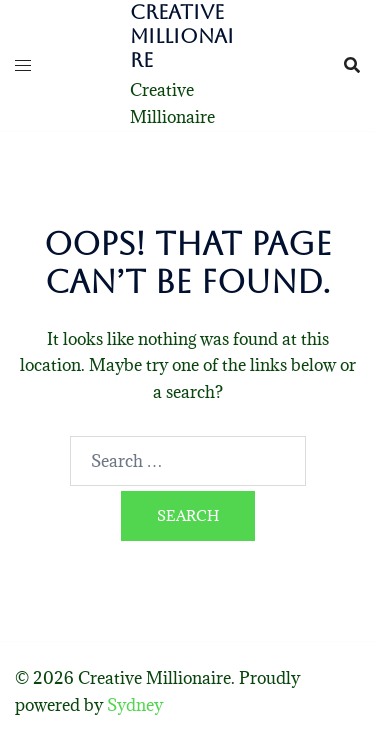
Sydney (135, 705)
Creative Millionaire (182, 36)
